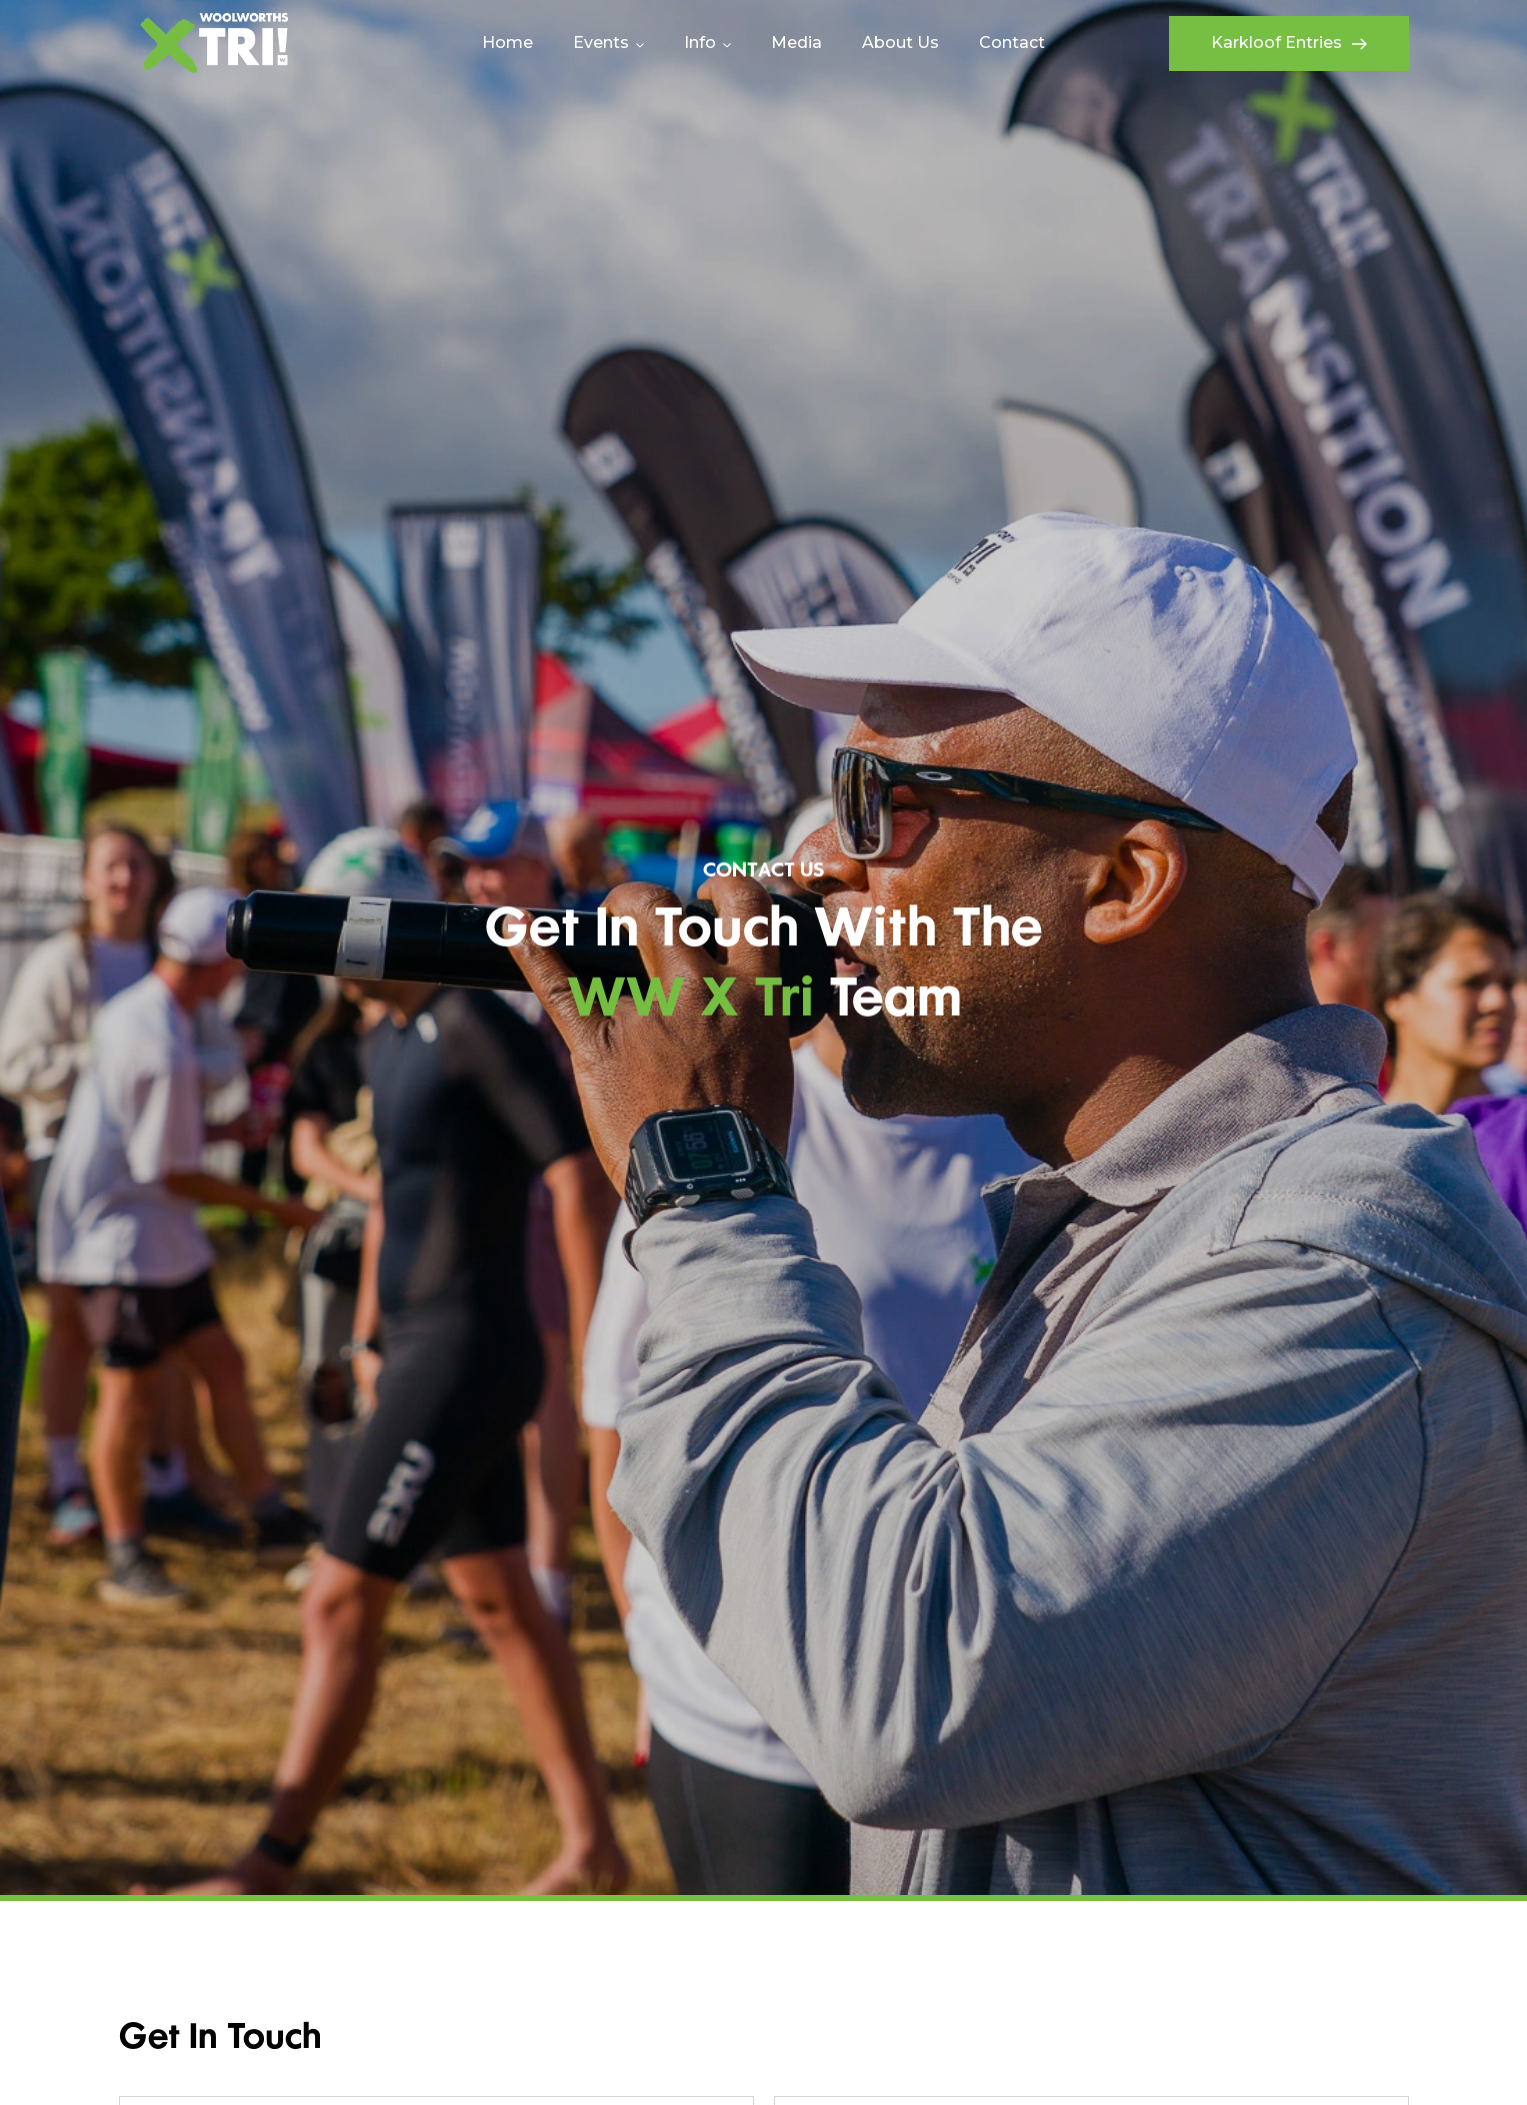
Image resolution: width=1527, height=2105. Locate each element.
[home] (214, 43)
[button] (608, 43)
